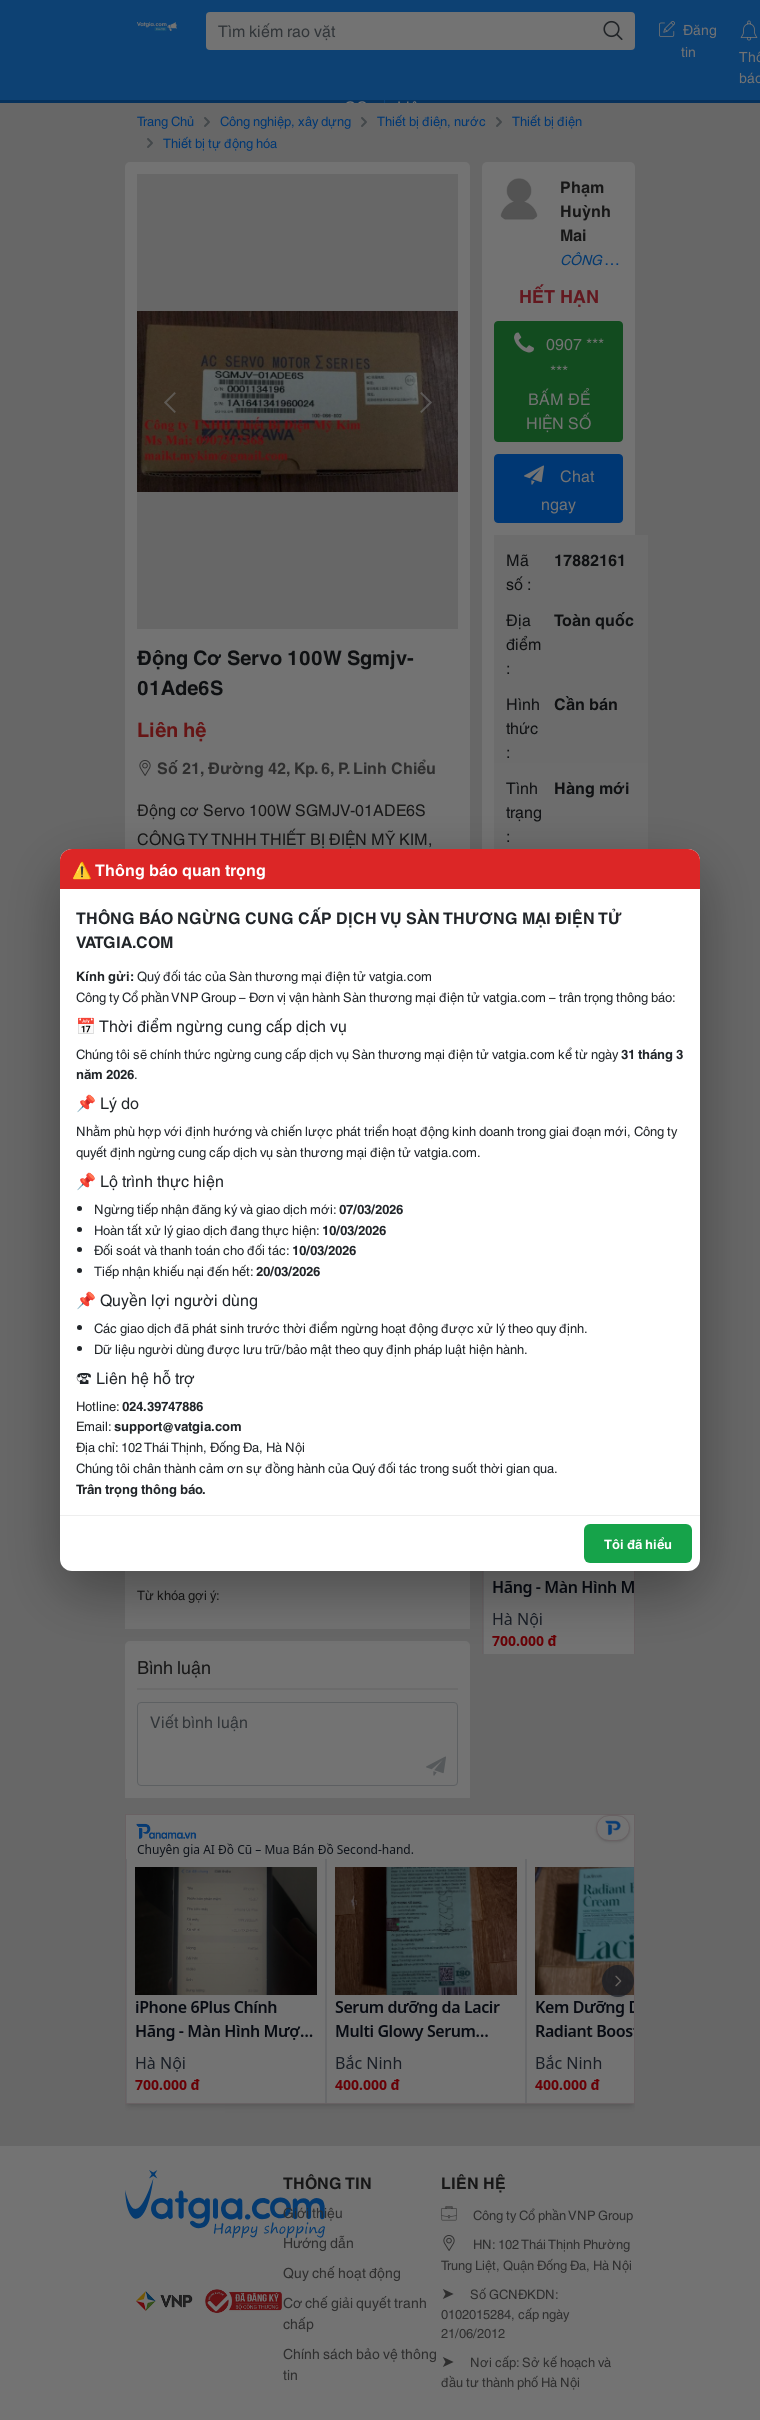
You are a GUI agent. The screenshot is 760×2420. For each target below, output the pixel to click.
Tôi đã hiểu (638, 1543)
